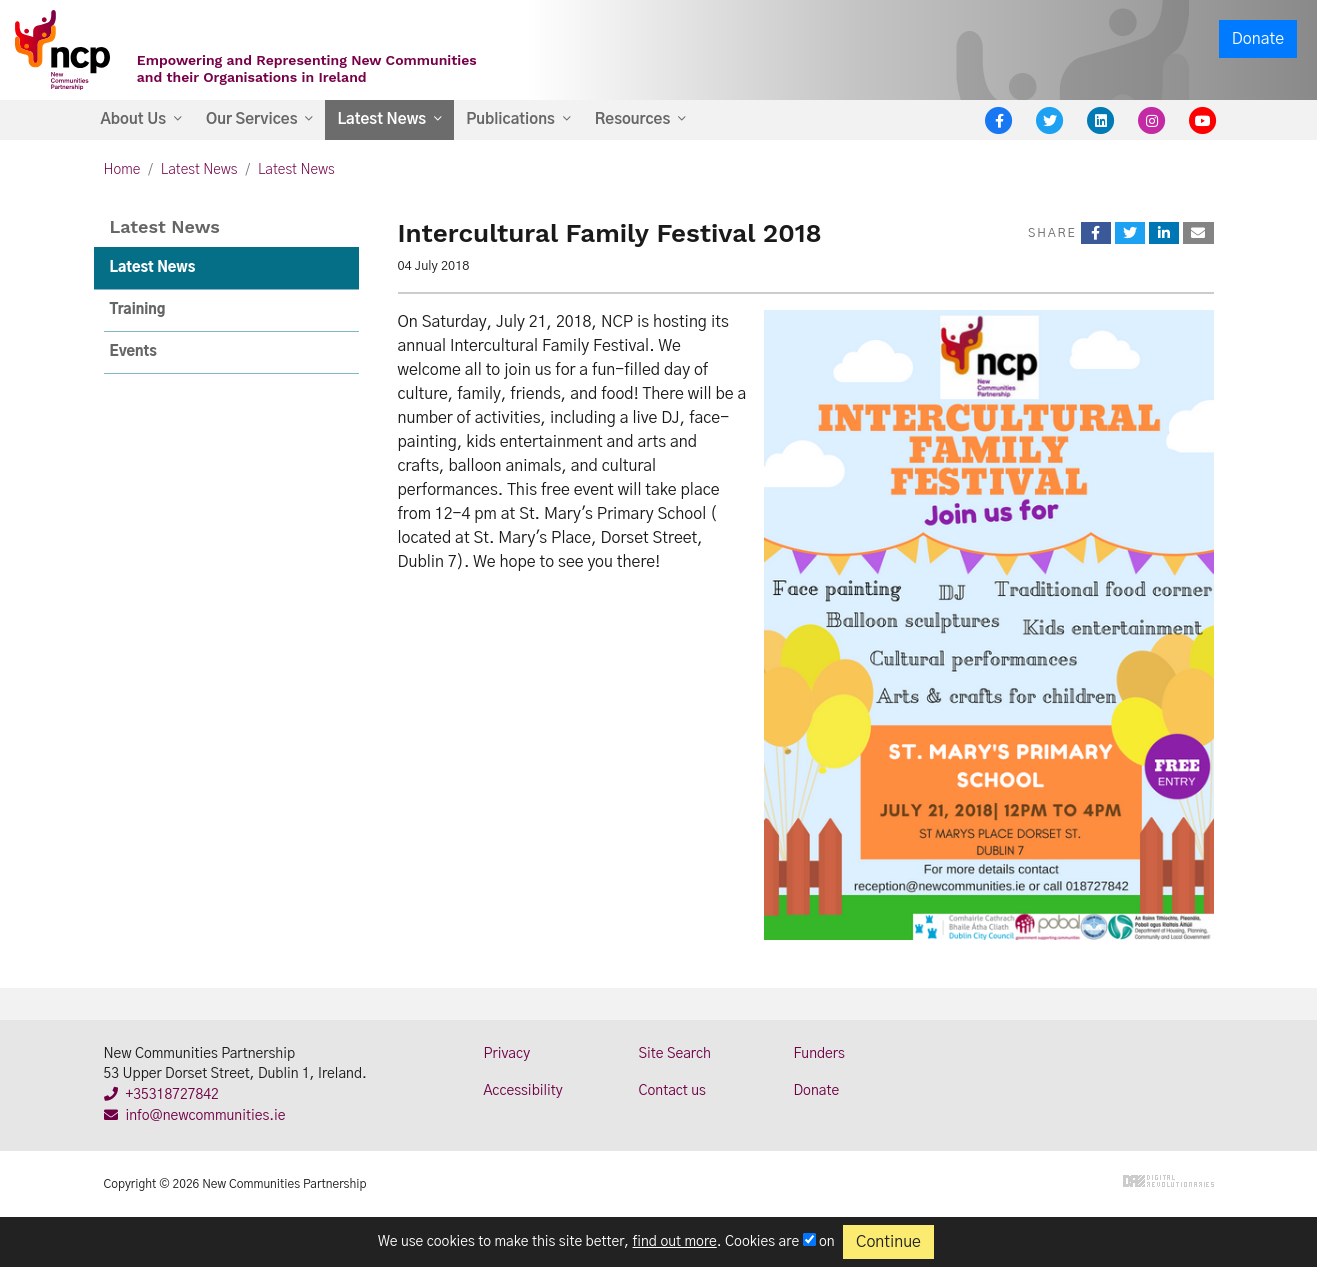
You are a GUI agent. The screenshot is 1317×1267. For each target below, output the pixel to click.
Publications (510, 119)
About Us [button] (134, 119)
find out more (675, 1242)
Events (133, 352)
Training (138, 310)
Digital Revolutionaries (1168, 1181)
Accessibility (523, 1091)
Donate (1258, 39)
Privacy (507, 1054)
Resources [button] (632, 119)
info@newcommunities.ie (195, 1116)
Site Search (675, 1054)
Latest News (199, 170)
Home (122, 170)
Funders (819, 1054)
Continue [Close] (888, 1242)
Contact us (672, 1091)
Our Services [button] (251, 119)
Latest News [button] (381, 119)
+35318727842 (161, 1095)
